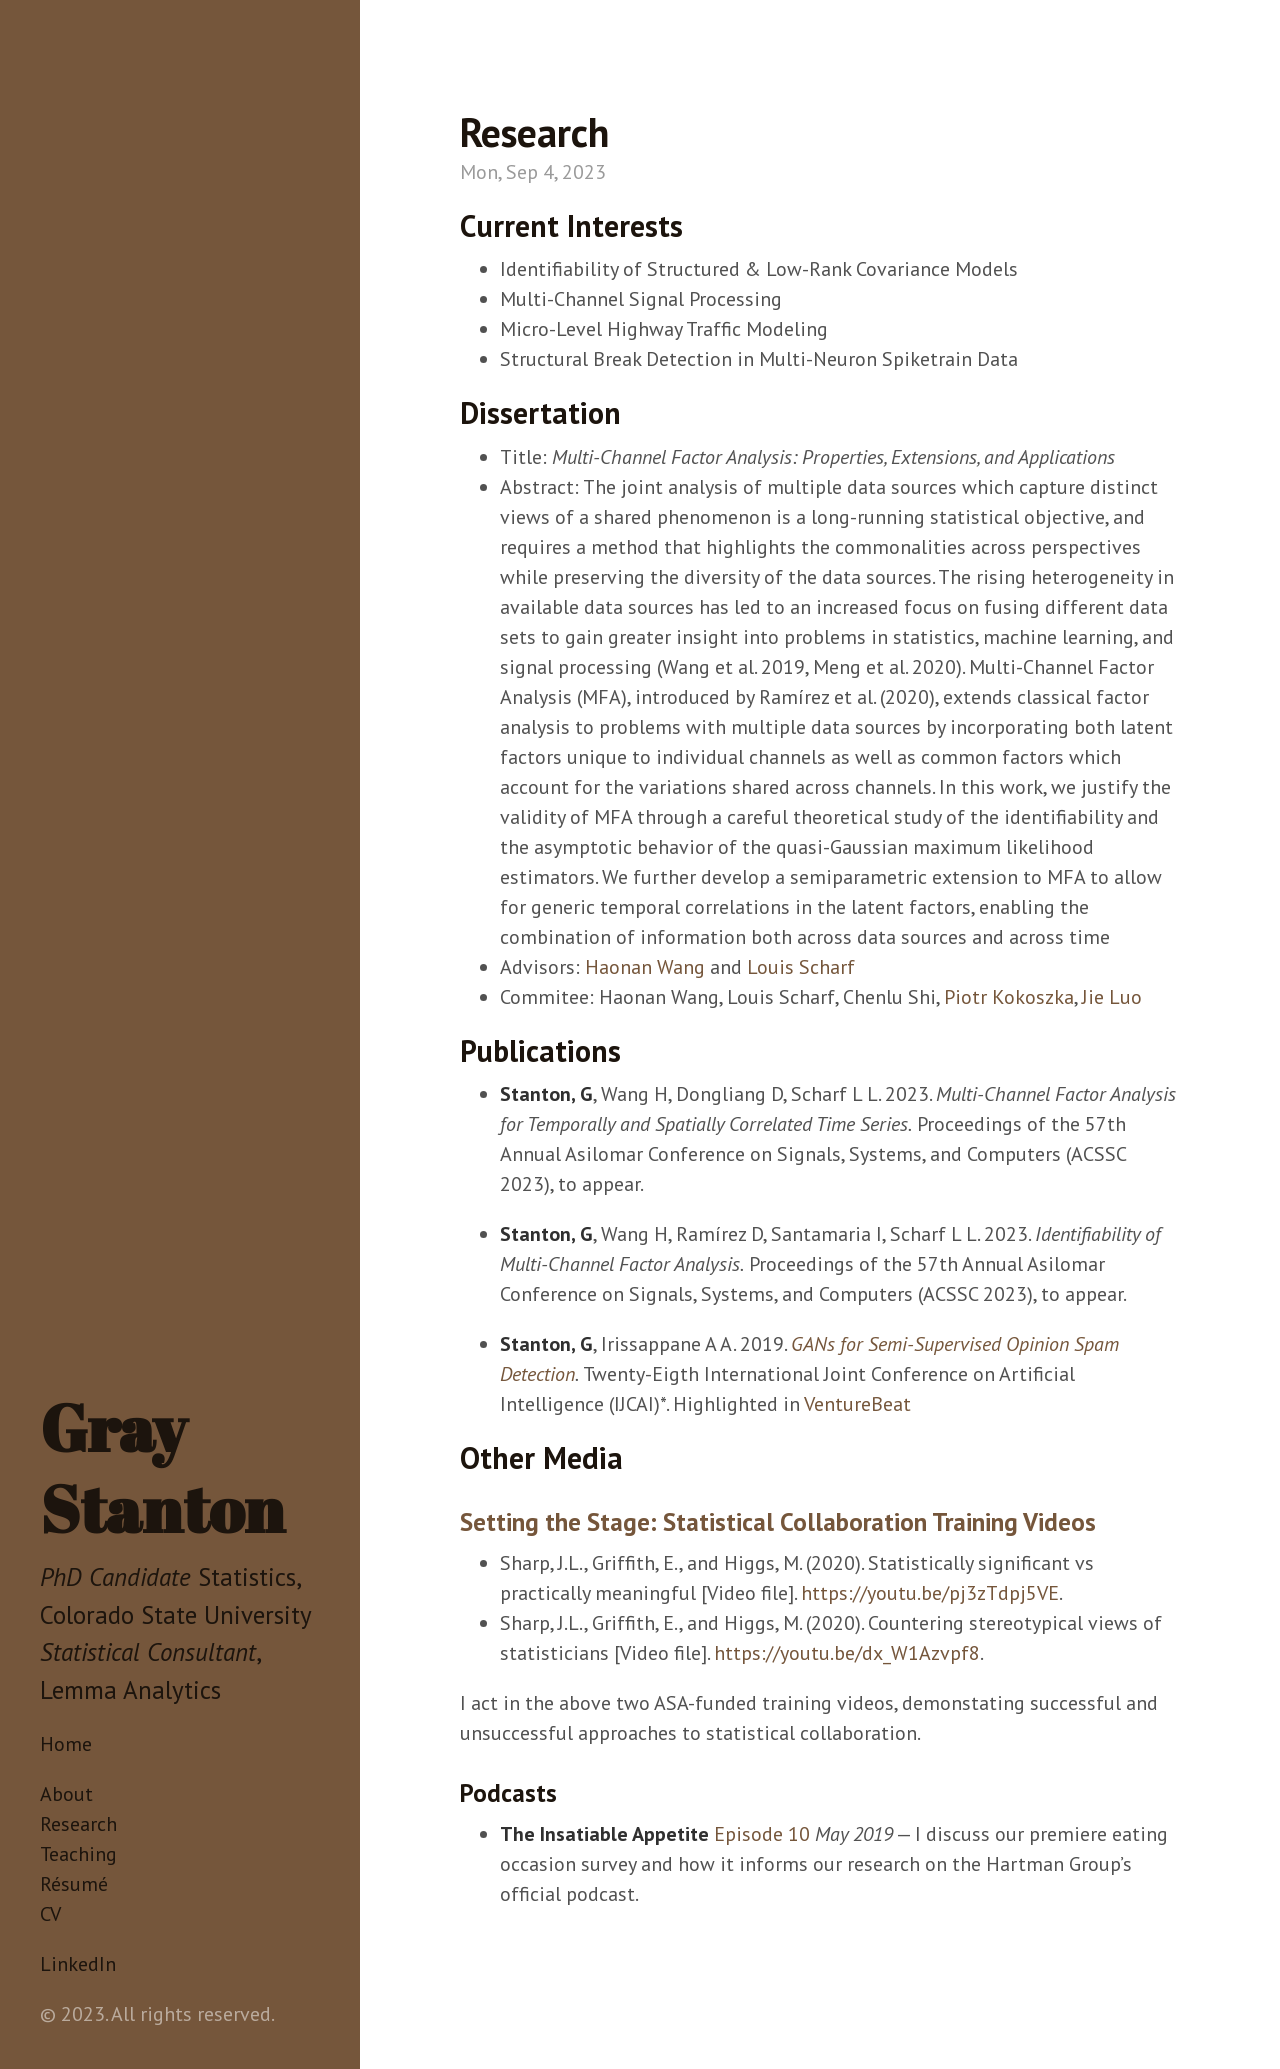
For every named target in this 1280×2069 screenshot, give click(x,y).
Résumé (74, 1884)
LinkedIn (78, 1964)
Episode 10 (762, 1834)
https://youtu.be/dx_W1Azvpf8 (847, 1653)
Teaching (78, 1854)
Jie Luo (1112, 997)
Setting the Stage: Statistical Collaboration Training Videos (778, 1522)
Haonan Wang (645, 967)
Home (66, 1744)
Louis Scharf (801, 967)
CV (50, 1914)
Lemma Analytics (130, 1690)
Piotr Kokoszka (1009, 997)
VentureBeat (857, 1404)
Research (78, 1824)
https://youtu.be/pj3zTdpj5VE (930, 1593)
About (66, 1794)
